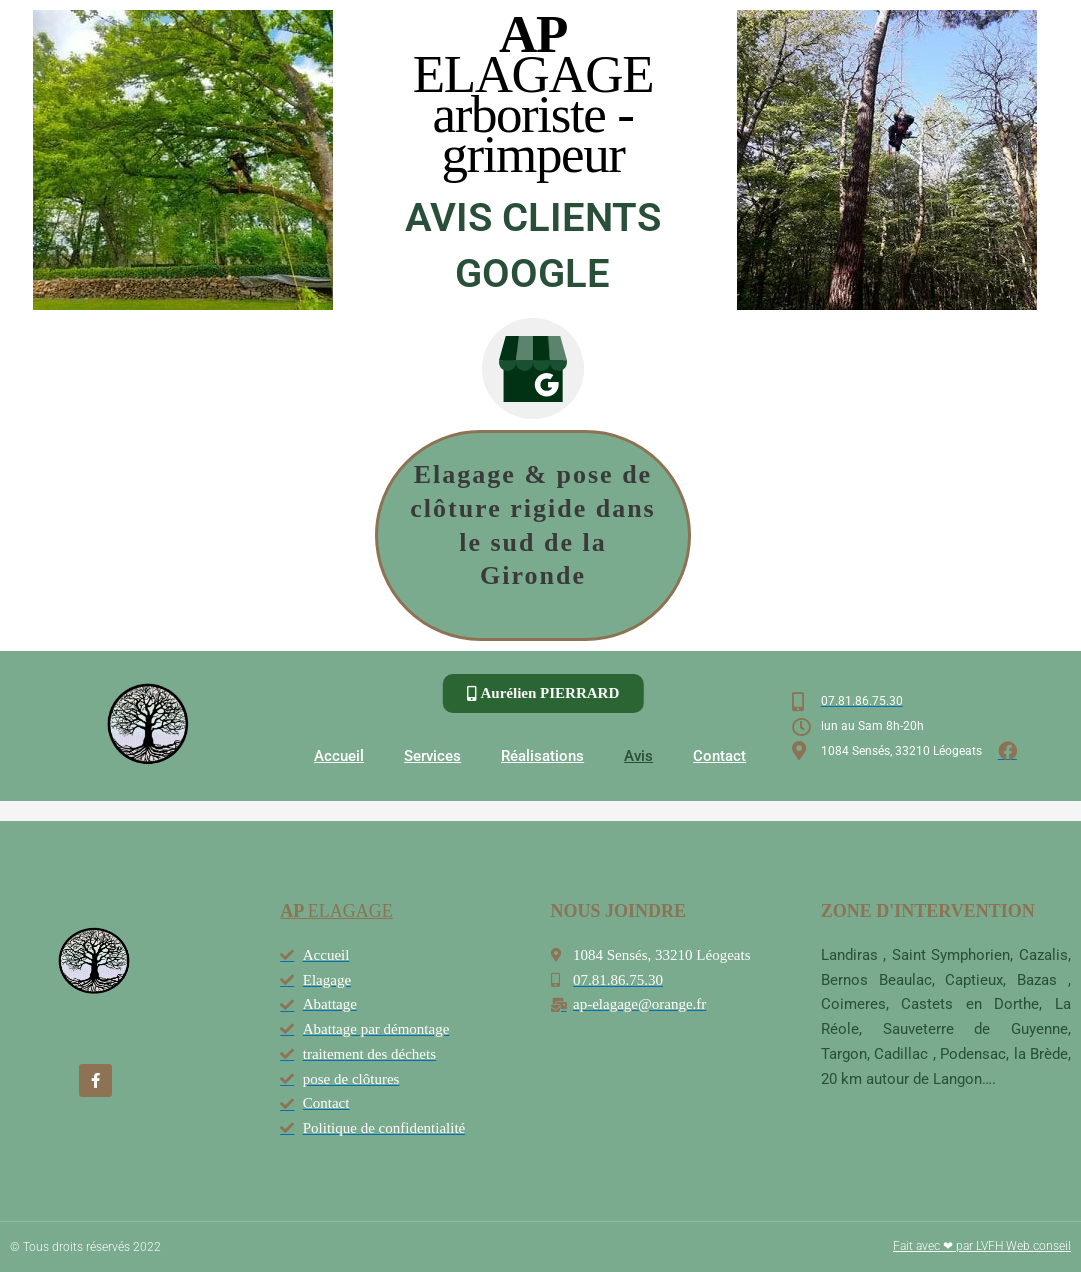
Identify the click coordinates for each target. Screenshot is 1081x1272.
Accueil (339, 756)
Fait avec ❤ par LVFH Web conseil (982, 1246)
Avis (638, 756)
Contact (719, 756)
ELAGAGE (336, 911)
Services (432, 756)
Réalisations (542, 756)
